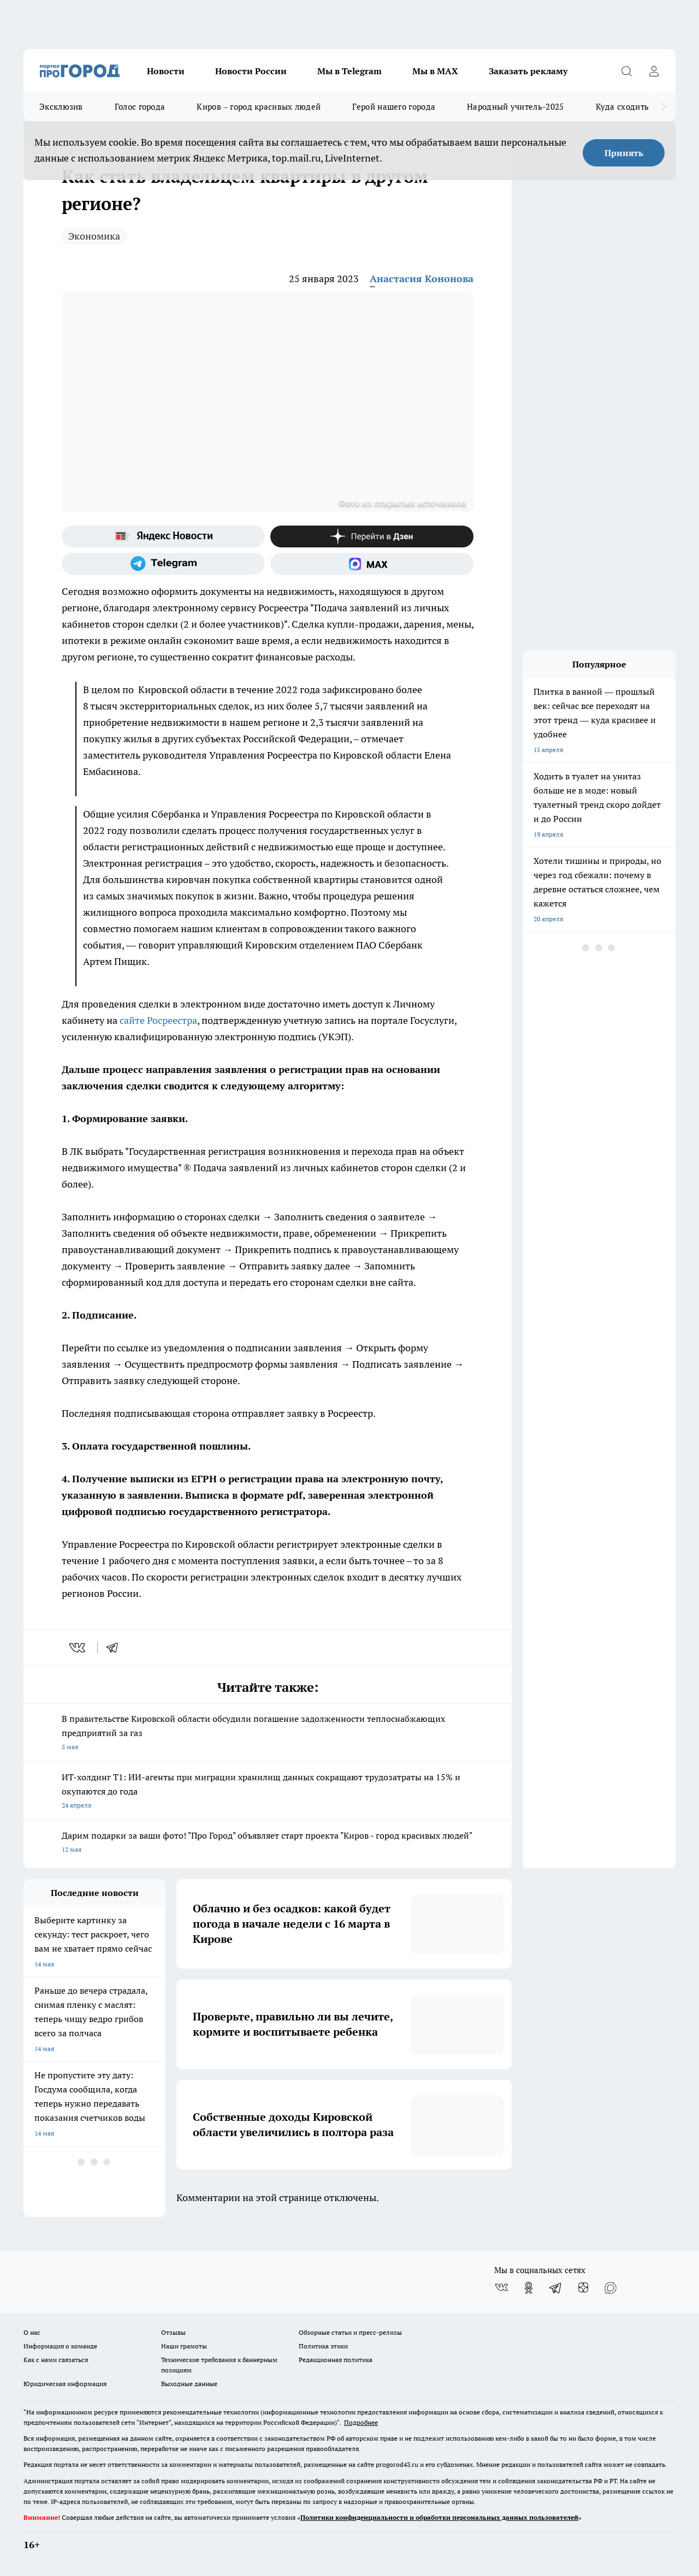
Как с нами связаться (55, 2360)
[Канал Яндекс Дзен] (371, 536)
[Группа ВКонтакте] (501, 2288)
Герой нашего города (393, 107)
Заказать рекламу (528, 70)
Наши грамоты (184, 2346)
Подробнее (361, 2422)
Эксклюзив (61, 107)
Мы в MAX (435, 70)
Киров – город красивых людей (259, 107)
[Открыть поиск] (626, 71)
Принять (624, 152)
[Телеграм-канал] (163, 564)
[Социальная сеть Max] (371, 564)
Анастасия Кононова (421, 278)
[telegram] (116, 1647)
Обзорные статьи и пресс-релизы (350, 2332)
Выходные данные (189, 2384)
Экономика (94, 236)
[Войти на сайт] (654, 71)
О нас (31, 2332)
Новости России (251, 70)
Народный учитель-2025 (515, 107)
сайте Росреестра (158, 1020)
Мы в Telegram (349, 70)
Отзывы (173, 2332)
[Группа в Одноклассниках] (528, 2288)
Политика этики (323, 2346)
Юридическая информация (64, 2384)
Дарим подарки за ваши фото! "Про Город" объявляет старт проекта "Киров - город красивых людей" (267, 1843)
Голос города (140, 107)
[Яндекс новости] (163, 536)
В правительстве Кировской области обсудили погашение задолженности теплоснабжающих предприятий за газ (267, 1733)
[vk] (78, 1647)
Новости (166, 70)
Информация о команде (60, 2346)
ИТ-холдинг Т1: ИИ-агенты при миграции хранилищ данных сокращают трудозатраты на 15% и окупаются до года (267, 1792)
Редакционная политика (335, 2360)
